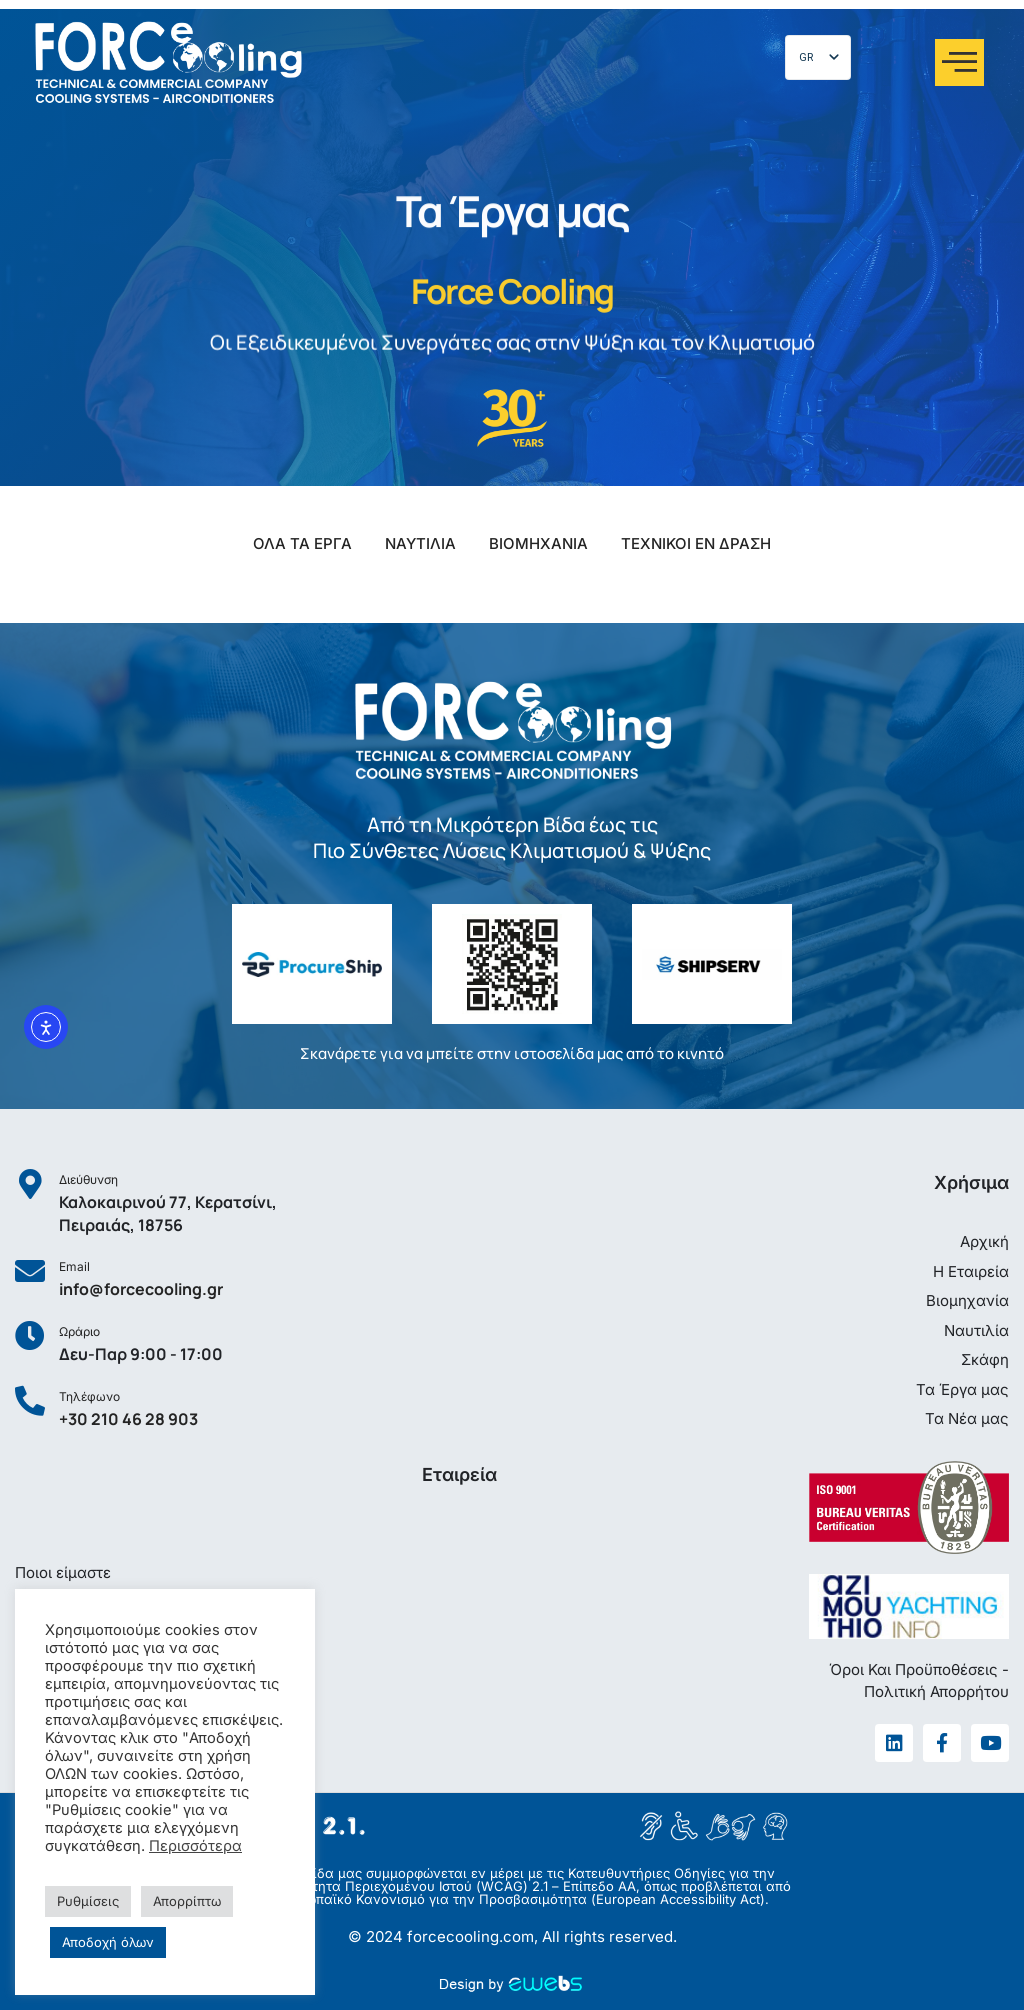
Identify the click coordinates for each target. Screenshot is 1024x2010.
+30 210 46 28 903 (128, 1419)
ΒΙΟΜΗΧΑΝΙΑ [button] (538, 543)
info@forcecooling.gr (141, 1289)
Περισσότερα (195, 1846)
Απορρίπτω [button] (187, 1901)
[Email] (30, 1271)
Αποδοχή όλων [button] (108, 1942)
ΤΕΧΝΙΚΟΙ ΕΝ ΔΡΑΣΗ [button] (696, 543)
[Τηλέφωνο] (30, 1401)
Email (74, 1266)
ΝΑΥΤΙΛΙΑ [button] (420, 543)
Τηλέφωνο (89, 1396)
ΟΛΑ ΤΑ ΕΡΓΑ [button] (302, 543)
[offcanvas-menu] (959, 62)
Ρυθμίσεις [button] (88, 1901)
